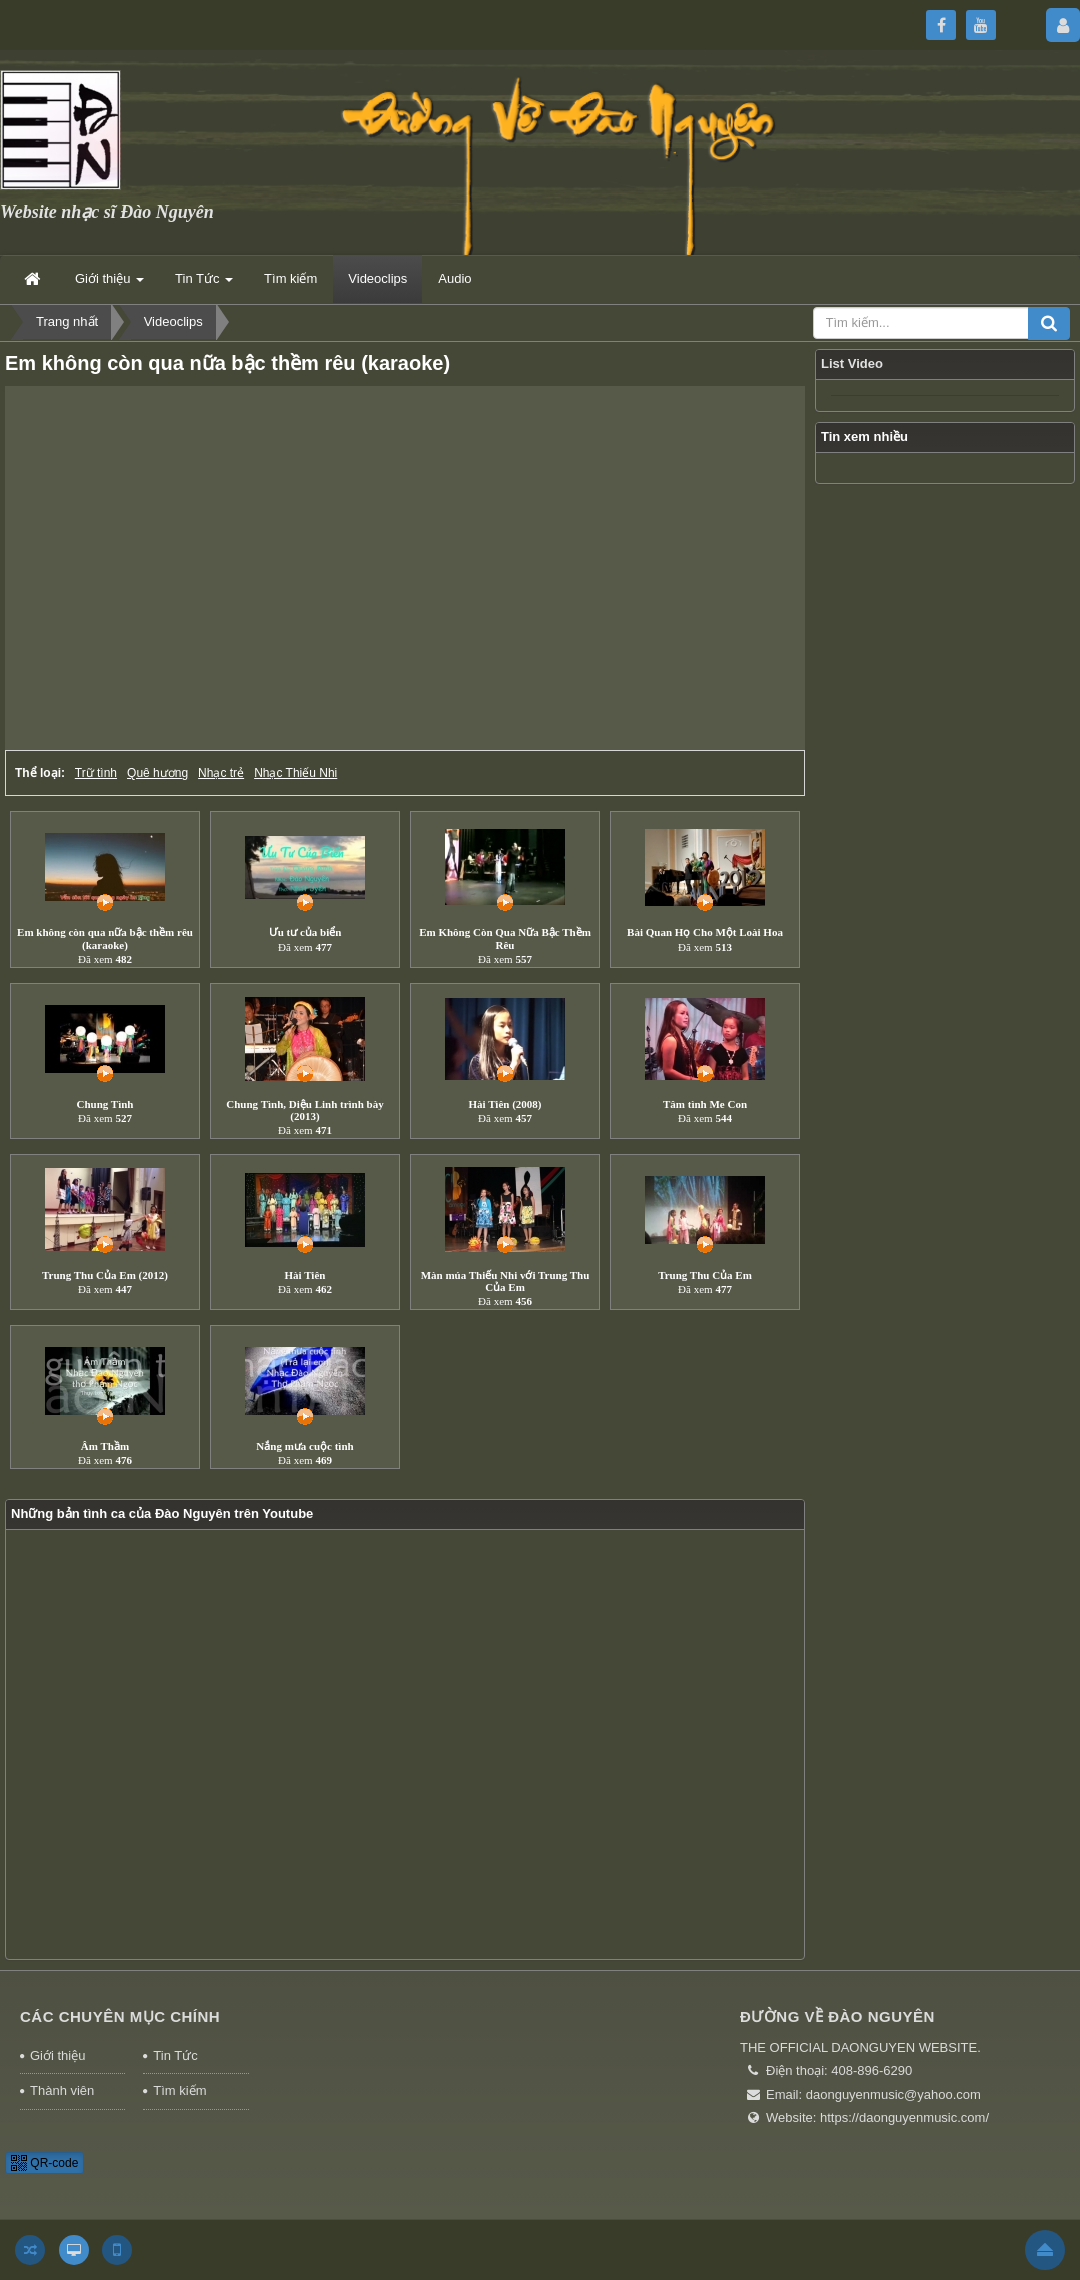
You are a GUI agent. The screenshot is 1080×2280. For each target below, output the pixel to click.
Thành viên (62, 2090)
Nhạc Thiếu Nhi (295, 773)
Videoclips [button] (377, 278)
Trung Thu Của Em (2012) (105, 1275)
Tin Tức (175, 2055)
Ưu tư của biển (305, 932)
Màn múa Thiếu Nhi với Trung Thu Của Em (505, 1281)
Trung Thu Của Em (705, 1275)
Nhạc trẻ (221, 773)
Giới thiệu (57, 2055)
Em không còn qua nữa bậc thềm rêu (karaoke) (105, 938)
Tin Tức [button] (204, 284)
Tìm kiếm (179, 2090)
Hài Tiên (305, 1275)
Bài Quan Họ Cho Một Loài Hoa (705, 932)
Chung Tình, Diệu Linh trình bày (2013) (304, 1110)
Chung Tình (105, 1104)
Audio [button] (454, 278)
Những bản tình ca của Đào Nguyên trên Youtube (162, 1513)
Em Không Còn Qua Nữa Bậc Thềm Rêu (505, 938)
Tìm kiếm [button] (290, 278)
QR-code (44, 2163)
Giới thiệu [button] (109, 284)
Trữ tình (96, 773)
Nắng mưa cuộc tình (304, 1446)
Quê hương (157, 773)
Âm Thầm (105, 1446)
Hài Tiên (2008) (505, 1104)
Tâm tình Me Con (705, 1104)
